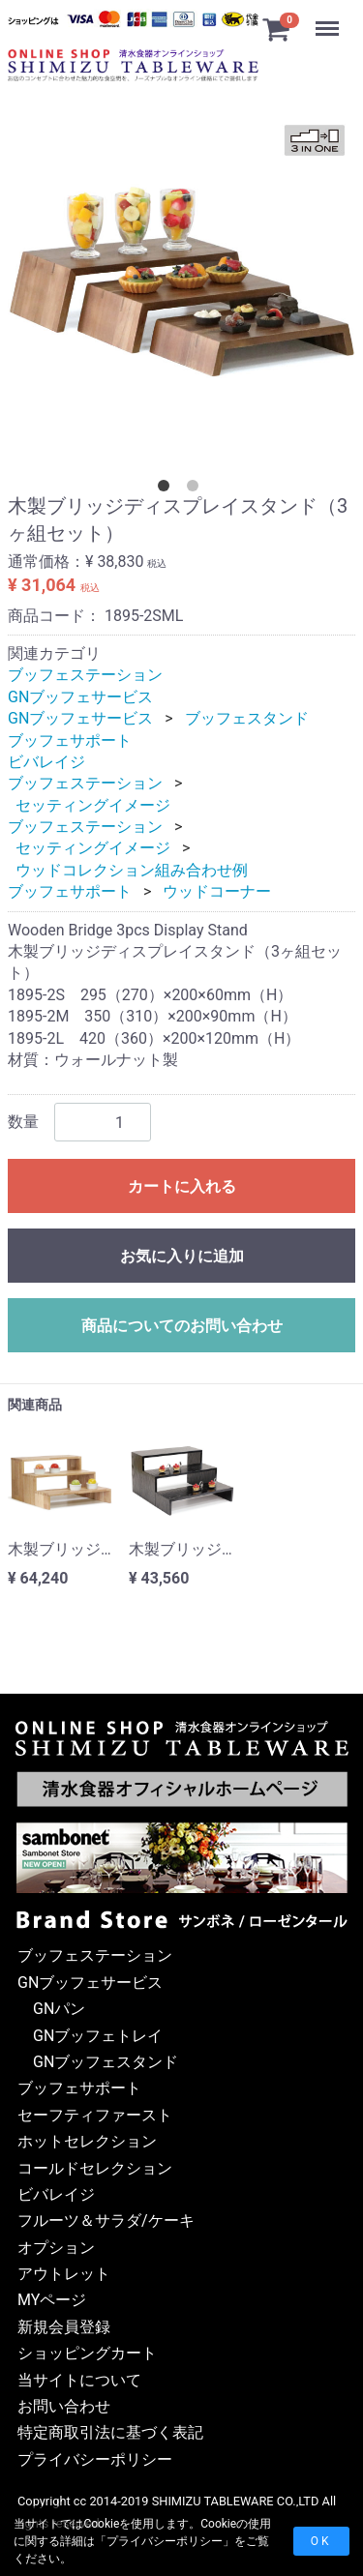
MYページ (51, 2300)
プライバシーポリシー (164, 2541)
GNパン (59, 2008)
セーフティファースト (94, 2114)
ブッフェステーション (85, 675)
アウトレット (63, 2274)
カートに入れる (182, 1186)
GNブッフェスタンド (105, 2062)
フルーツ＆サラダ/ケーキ (106, 2220)
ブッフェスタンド (247, 718)
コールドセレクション (94, 2167)
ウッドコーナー (217, 891)
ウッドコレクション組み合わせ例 (131, 870)
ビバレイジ (46, 762)
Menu (329, 19)
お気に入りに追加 (182, 1256)
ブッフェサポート (70, 740)
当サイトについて (79, 2379)
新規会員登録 (63, 2327)
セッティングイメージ (92, 805)
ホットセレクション (87, 2141)
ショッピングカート (87, 2353)
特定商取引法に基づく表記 (110, 2432)
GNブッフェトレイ (98, 2035)
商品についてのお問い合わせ (182, 1326)
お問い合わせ (63, 2406)
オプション (56, 2246)
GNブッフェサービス (80, 697)
